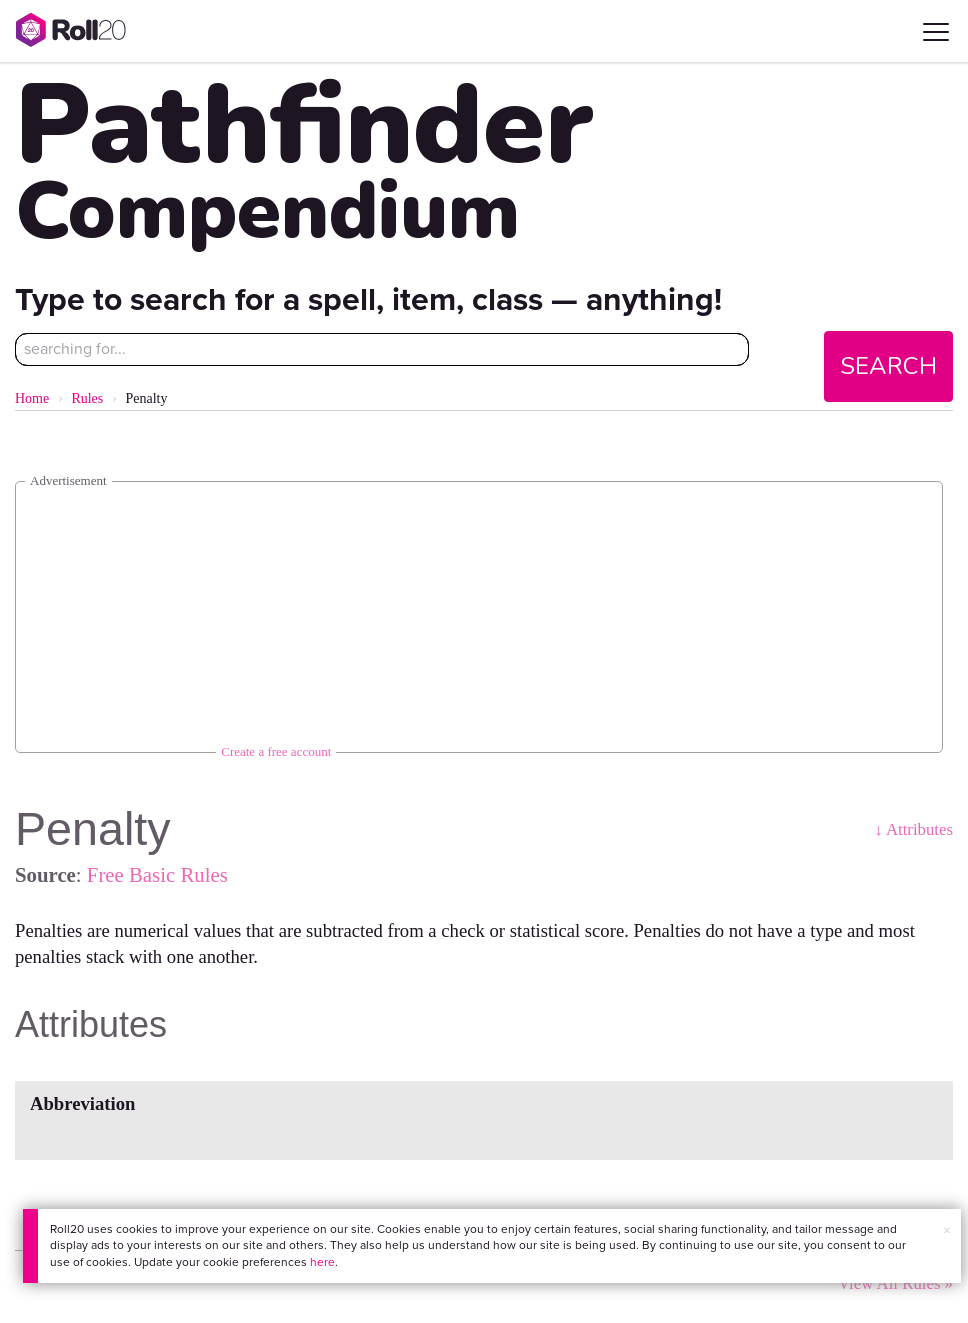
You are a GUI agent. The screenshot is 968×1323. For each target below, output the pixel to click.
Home (32, 398)
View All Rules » (895, 1283)
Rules (87, 398)
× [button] (947, 1230)
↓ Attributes (913, 829)
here (322, 1262)
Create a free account (276, 751)
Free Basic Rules (157, 874)
